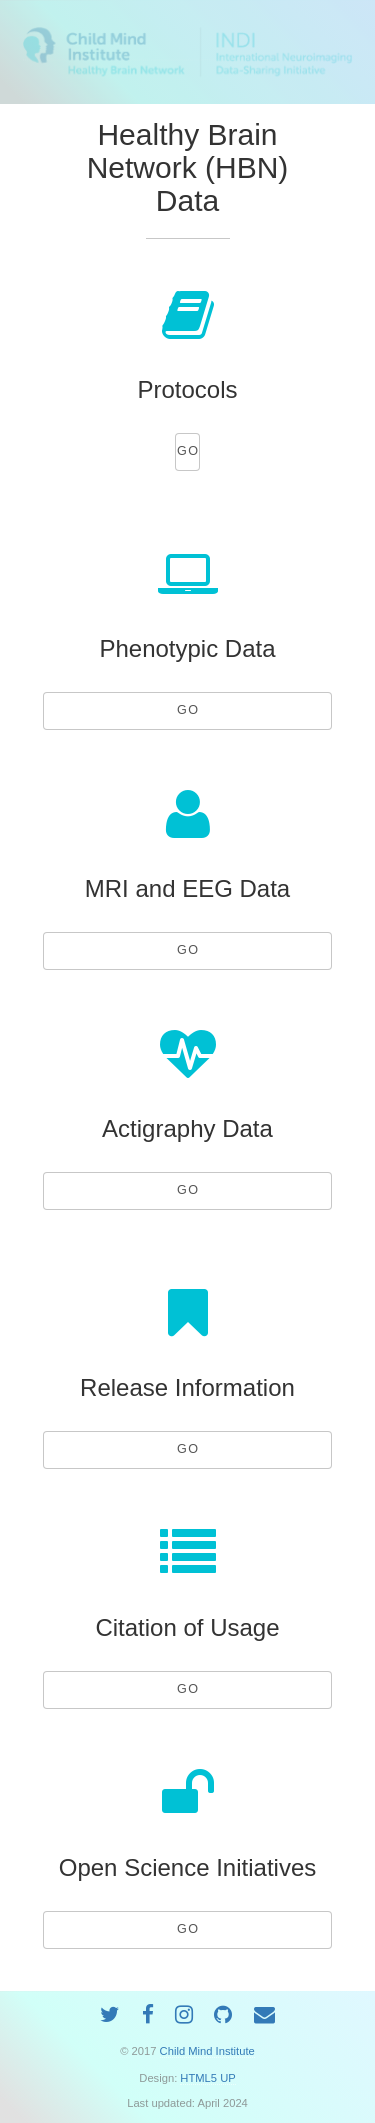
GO (188, 451)
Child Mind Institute (207, 2051)
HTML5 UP (207, 2078)
